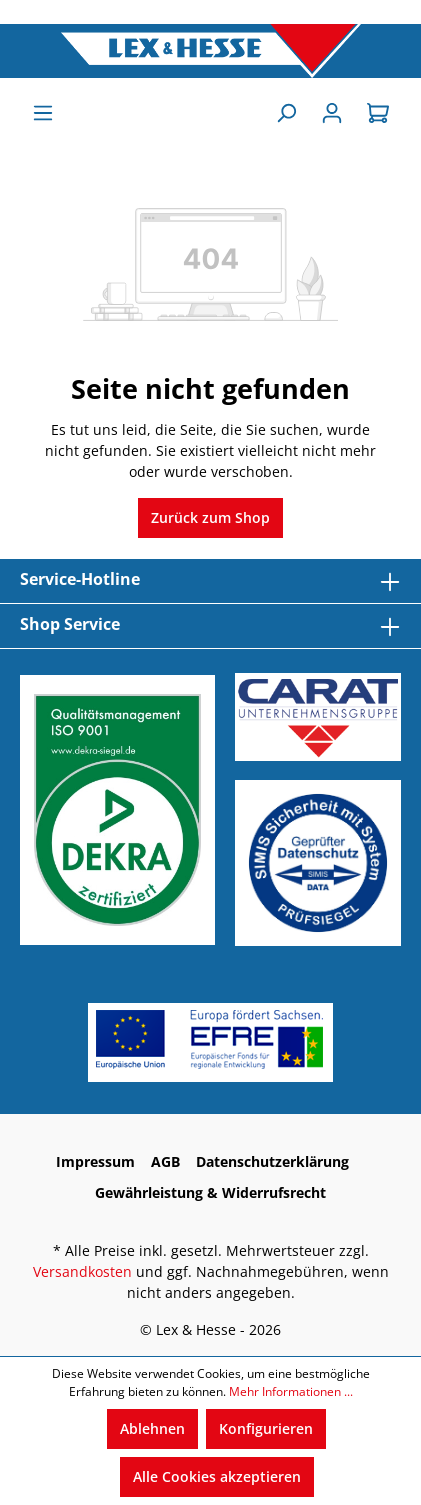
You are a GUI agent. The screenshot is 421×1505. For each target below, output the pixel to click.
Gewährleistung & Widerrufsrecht (210, 1192)
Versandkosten (82, 1271)
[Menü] (43, 113)
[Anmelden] (332, 113)
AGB (165, 1161)
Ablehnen (152, 1428)
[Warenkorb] (378, 113)
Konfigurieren (266, 1428)
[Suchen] (286, 113)
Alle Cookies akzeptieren (217, 1476)
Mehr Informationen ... (291, 1391)
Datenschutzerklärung (272, 1161)
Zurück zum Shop (210, 517)
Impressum (95, 1161)
